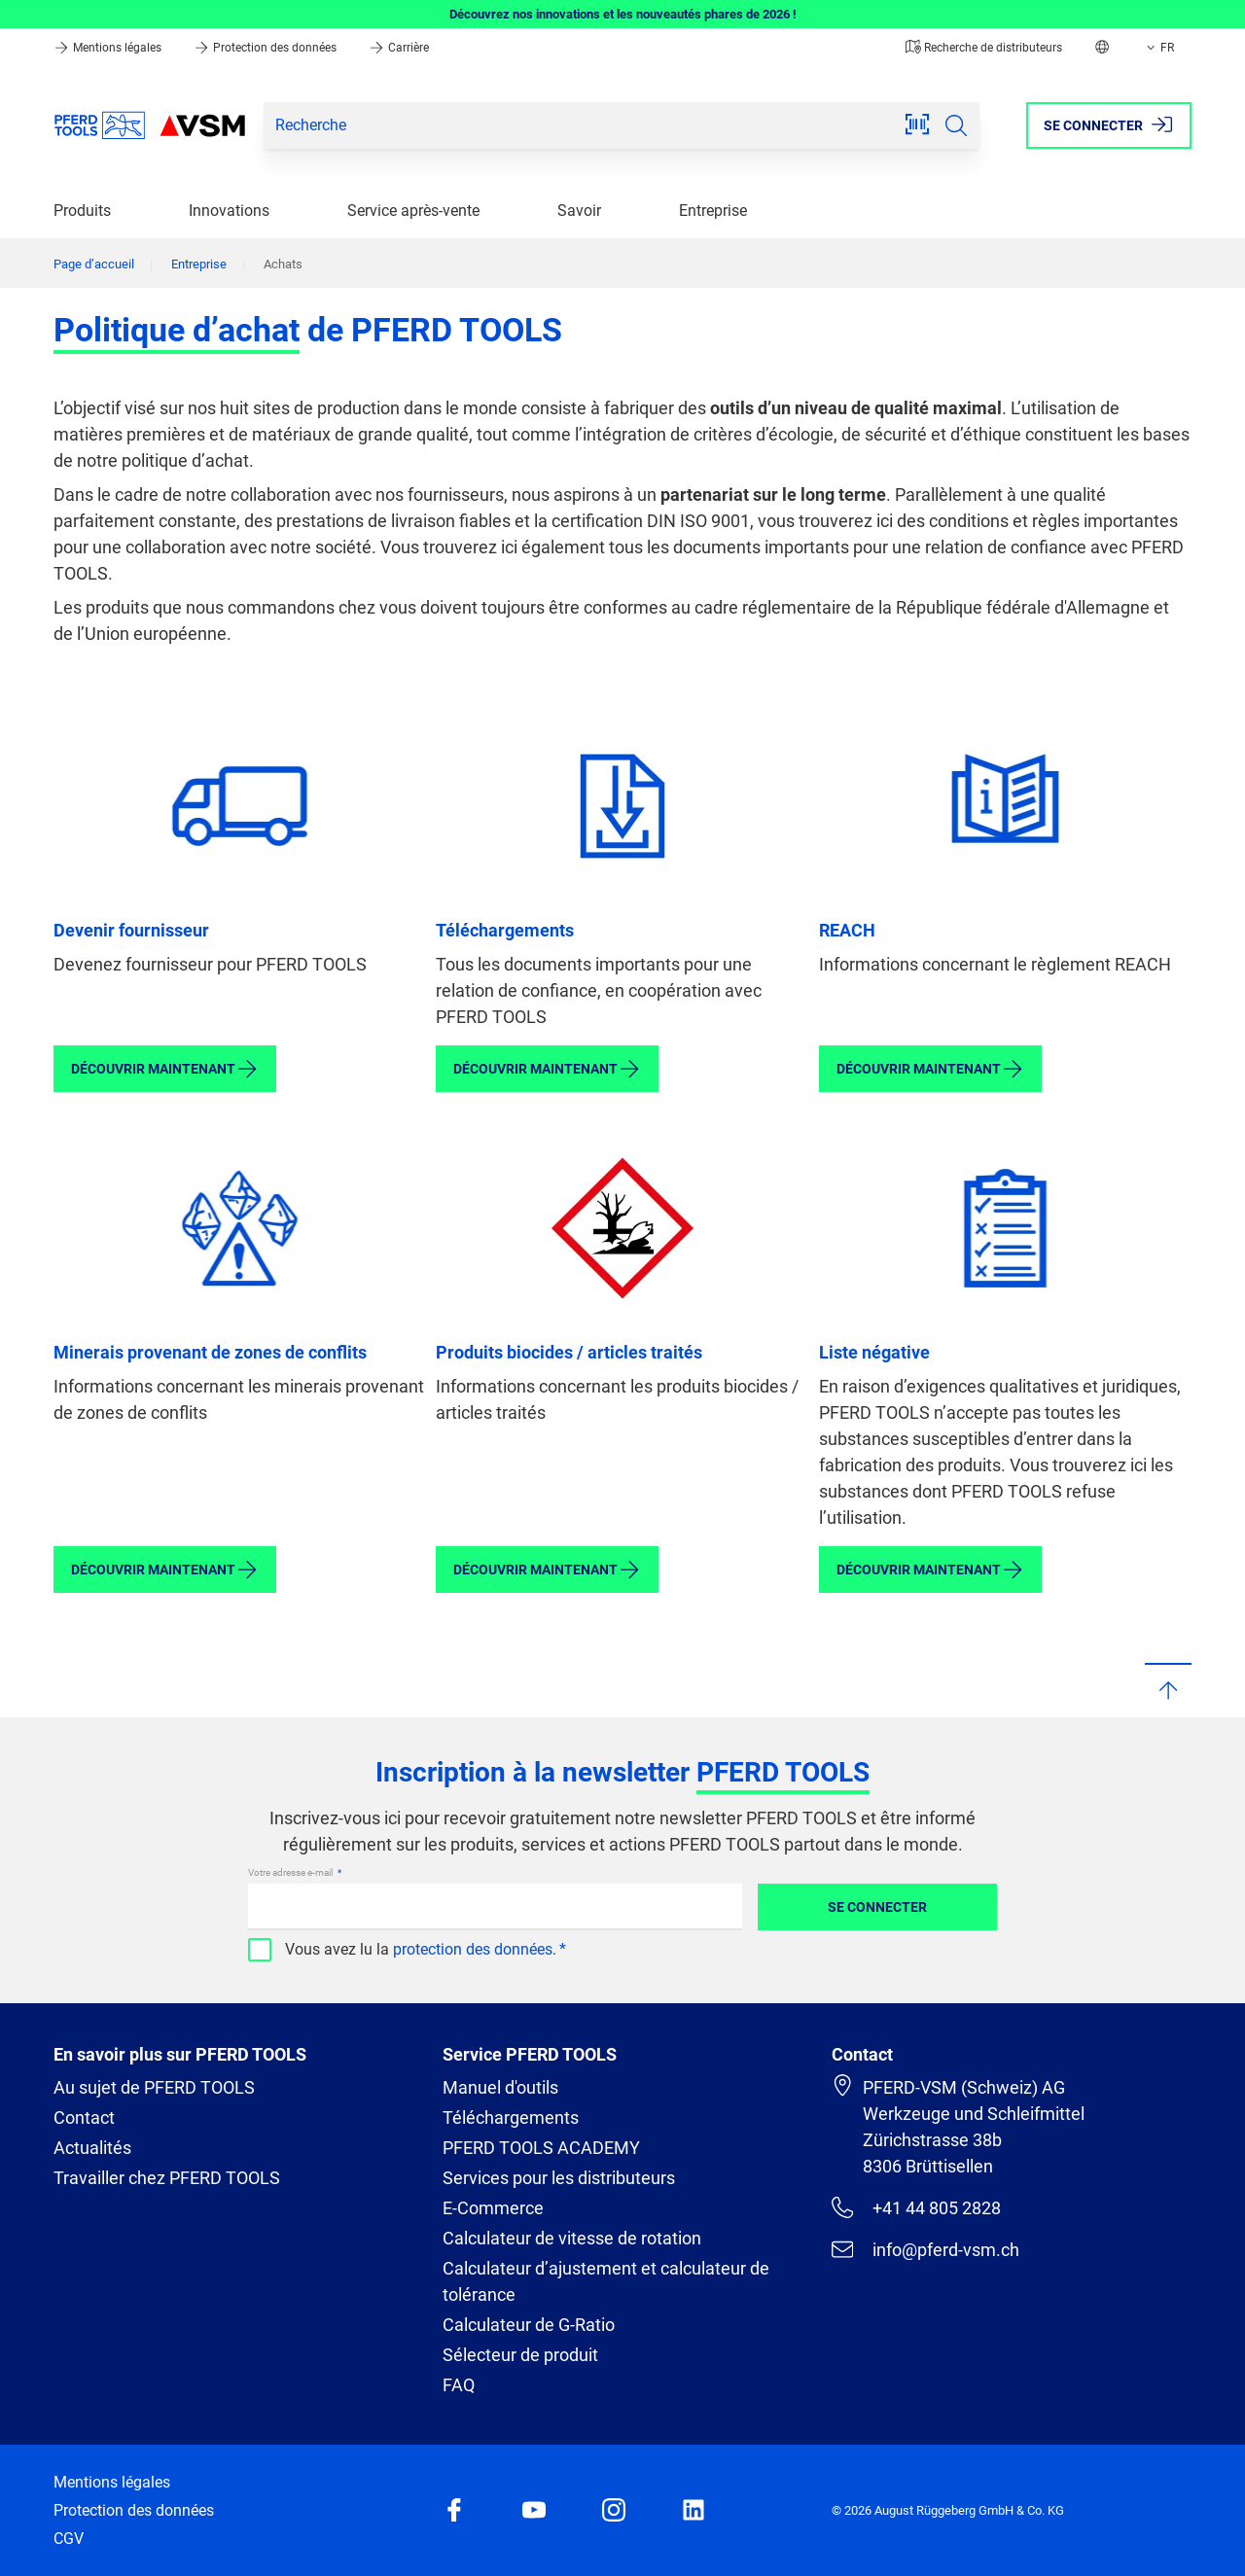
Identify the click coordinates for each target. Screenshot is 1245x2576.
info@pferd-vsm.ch (925, 2249)
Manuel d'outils (500, 2087)
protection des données (472, 1949)
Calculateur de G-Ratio (529, 2324)
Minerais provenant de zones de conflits (210, 1352)
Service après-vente (413, 210)
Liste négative (874, 1352)
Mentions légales (108, 47)
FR (1158, 47)
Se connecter (877, 1907)
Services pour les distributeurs (559, 2178)
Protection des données (266, 47)
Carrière (399, 47)
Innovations (229, 210)
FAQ (459, 2385)
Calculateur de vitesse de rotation (572, 2238)
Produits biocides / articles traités (569, 1352)
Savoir (579, 210)
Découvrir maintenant (165, 1068)
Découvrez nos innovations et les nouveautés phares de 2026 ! (623, 14)
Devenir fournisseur (131, 930)
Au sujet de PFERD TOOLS (154, 2087)
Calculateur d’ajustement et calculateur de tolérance (606, 2281)
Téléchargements (505, 930)
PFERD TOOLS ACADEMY (541, 2147)
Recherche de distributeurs (984, 47)
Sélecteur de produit (520, 2355)
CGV (68, 2538)
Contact (84, 2117)
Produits (82, 210)
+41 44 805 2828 (916, 2207)
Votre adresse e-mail (291, 1872)
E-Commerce (493, 2208)
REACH (847, 930)
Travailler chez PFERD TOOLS (166, 2178)
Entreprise (713, 210)
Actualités (92, 2147)
